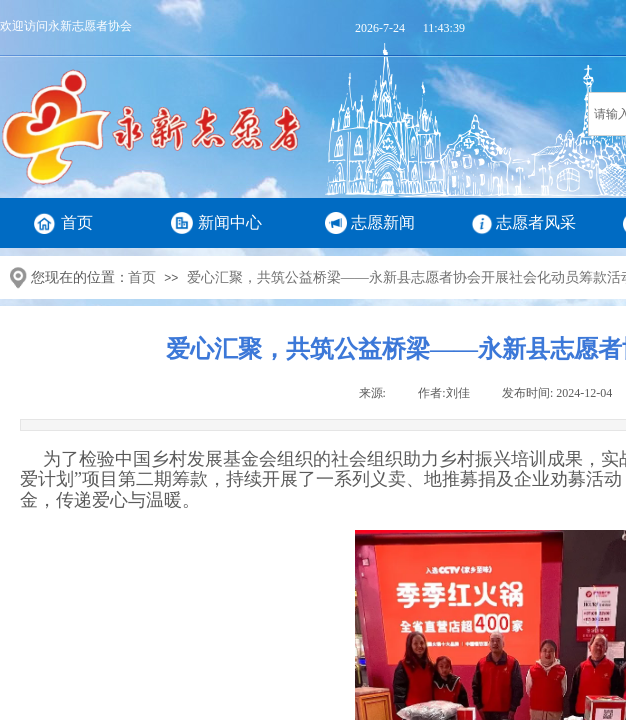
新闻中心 (230, 222)
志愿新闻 (383, 222)
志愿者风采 (536, 222)
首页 (77, 222)
